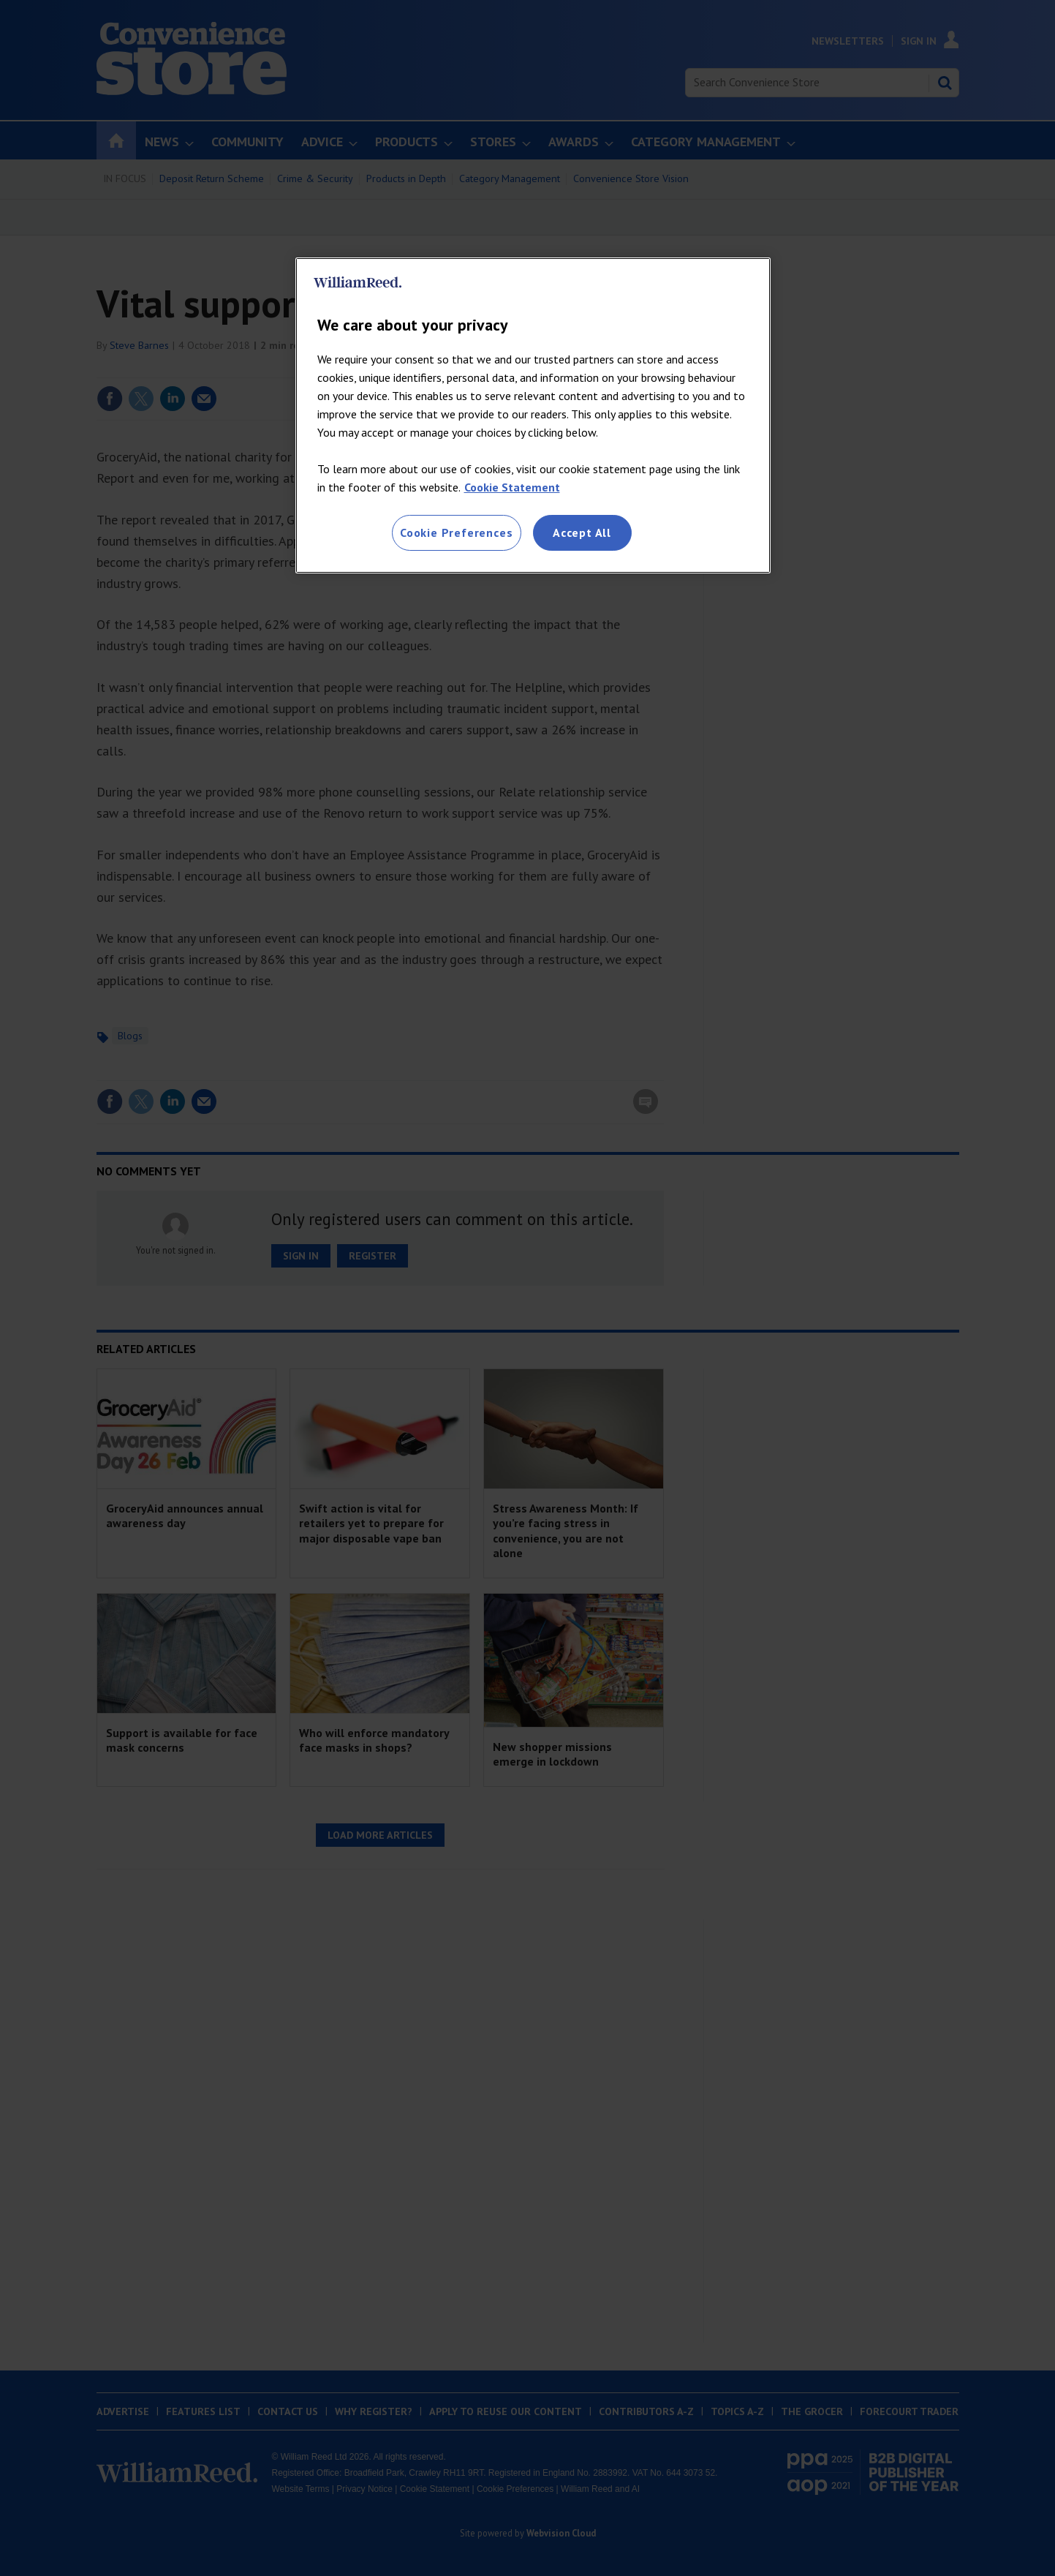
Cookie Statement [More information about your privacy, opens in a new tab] (512, 487)
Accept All (582, 532)
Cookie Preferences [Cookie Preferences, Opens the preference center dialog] (456, 532)
